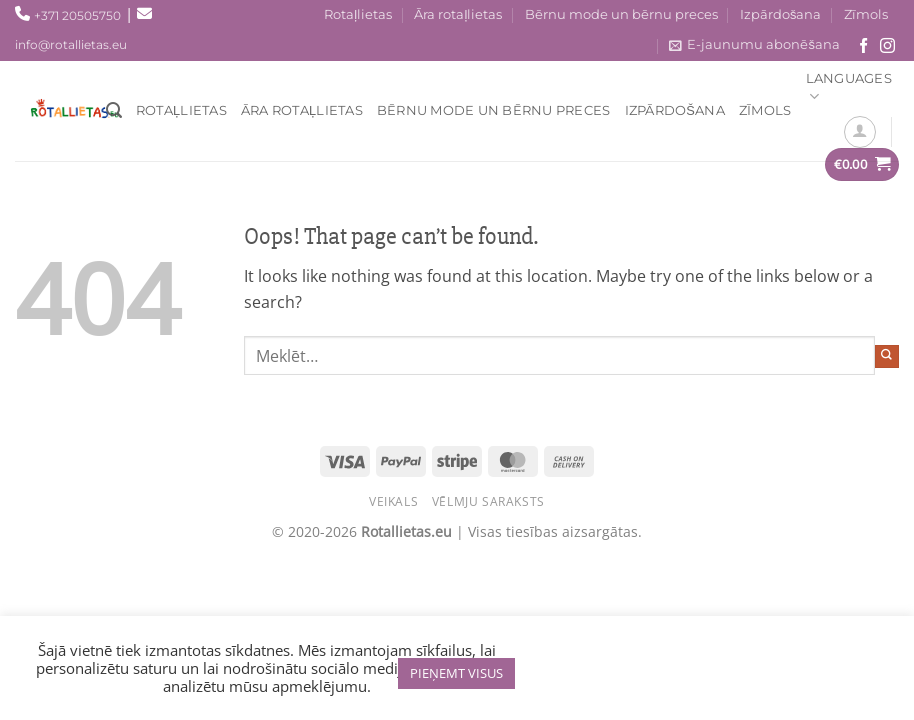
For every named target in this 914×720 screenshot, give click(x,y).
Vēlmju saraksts (488, 501)
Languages (849, 88)
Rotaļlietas (358, 14)
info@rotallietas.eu (71, 44)
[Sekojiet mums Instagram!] (887, 46)
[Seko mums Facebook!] (863, 46)
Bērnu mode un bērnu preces (621, 14)
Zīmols (866, 14)
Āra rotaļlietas (458, 14)
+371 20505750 (77, 15)
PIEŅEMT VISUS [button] (456, 673)
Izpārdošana (780, 14)
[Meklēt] (114, 110)
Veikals (393, 501)
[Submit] (887, 357)
